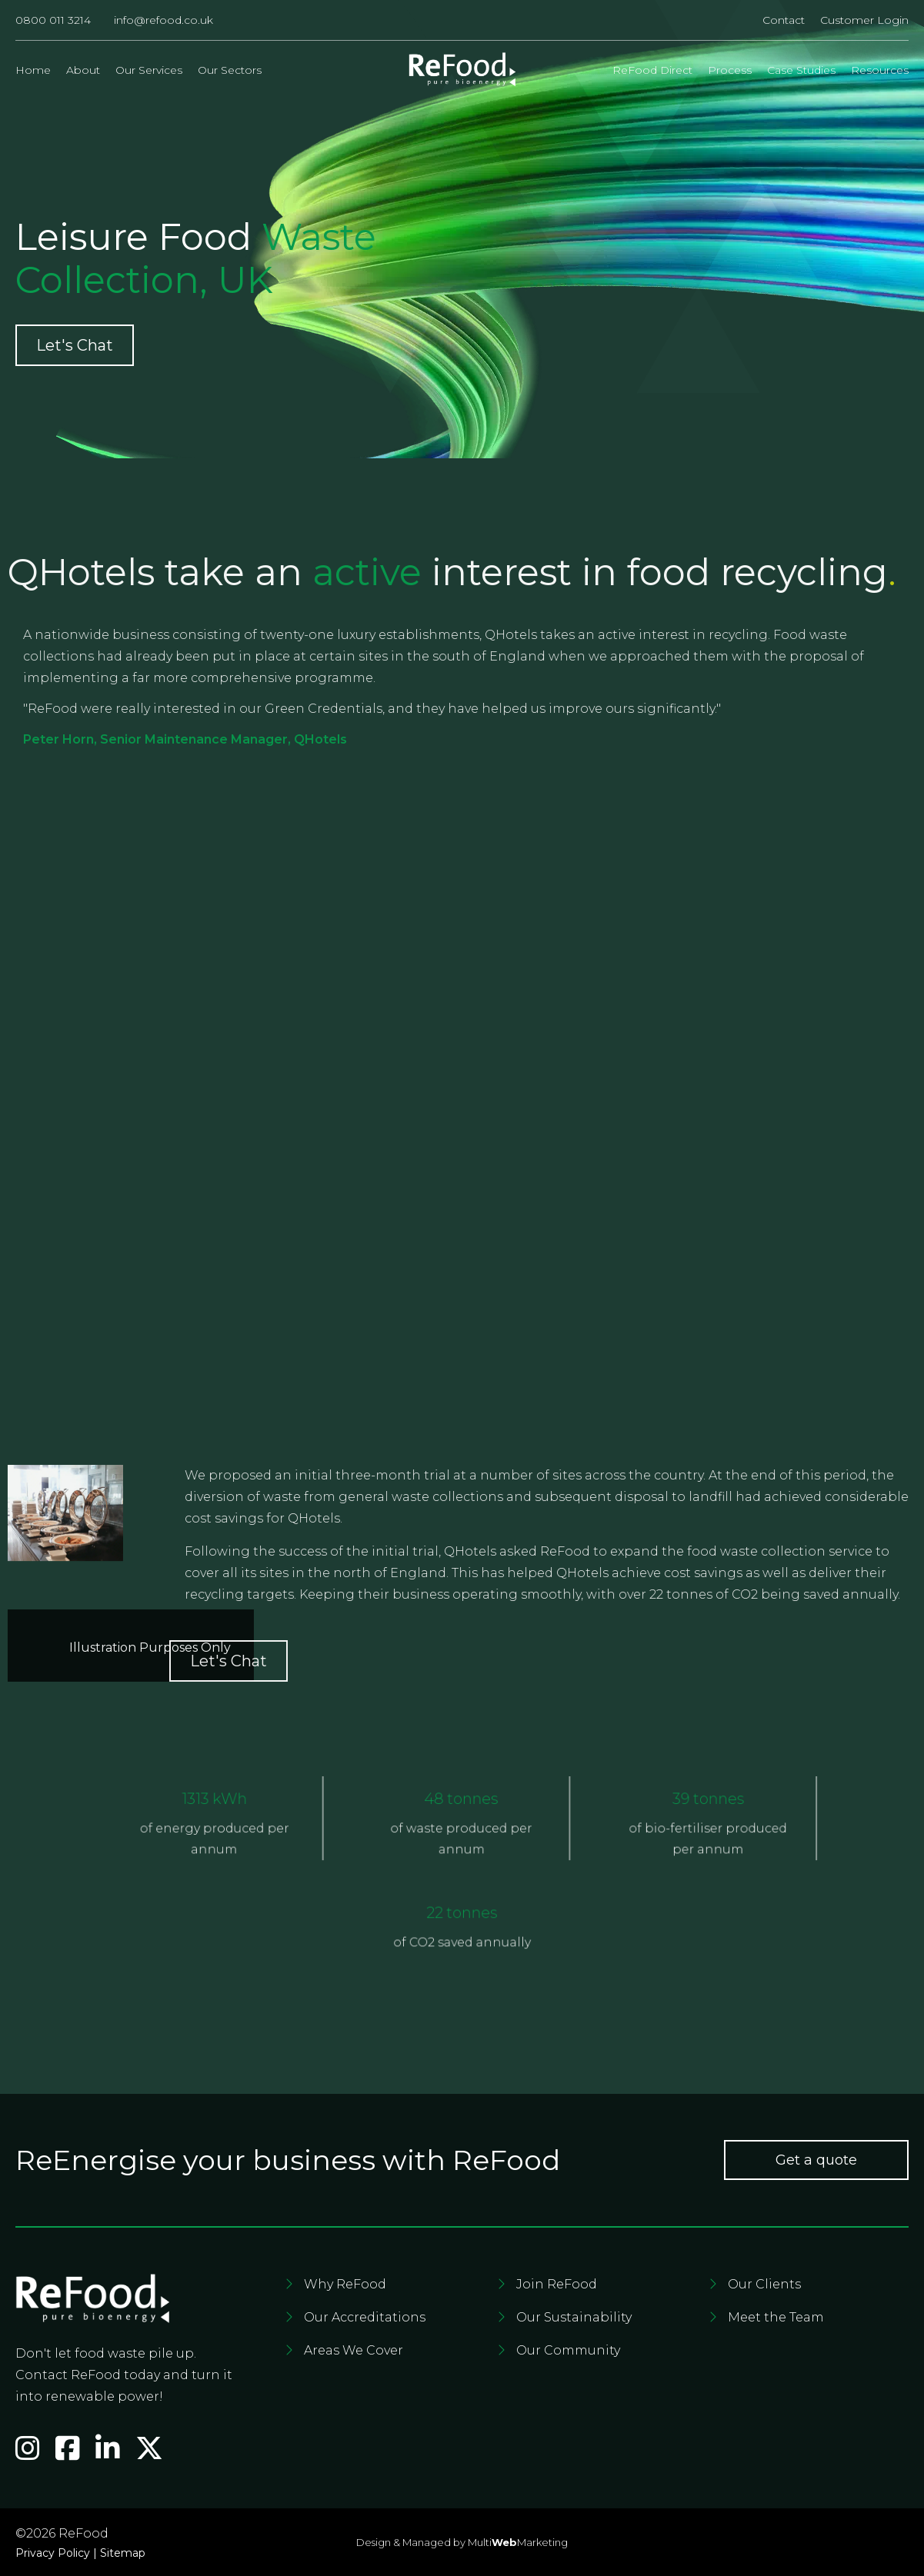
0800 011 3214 (53, 20)
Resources (880, 70)
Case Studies (801, 70)
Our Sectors (230, 70)
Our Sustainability (574, 2317)
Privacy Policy (52, 2553)
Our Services (148, 70)
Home (33, 70)
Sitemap (122, 2553)
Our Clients (764, 2284)
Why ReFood (345, 2284)
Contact (783, 20)
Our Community (568, 2350)
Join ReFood (556, 2284)
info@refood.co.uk (163, 20)
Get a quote (816, 2160)
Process (730, 70)
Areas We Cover (353, 2350)
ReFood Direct (652, 70)
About (83, 70)
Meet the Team (776, 2317)
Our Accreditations (364, 2317)
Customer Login (864, 20)
